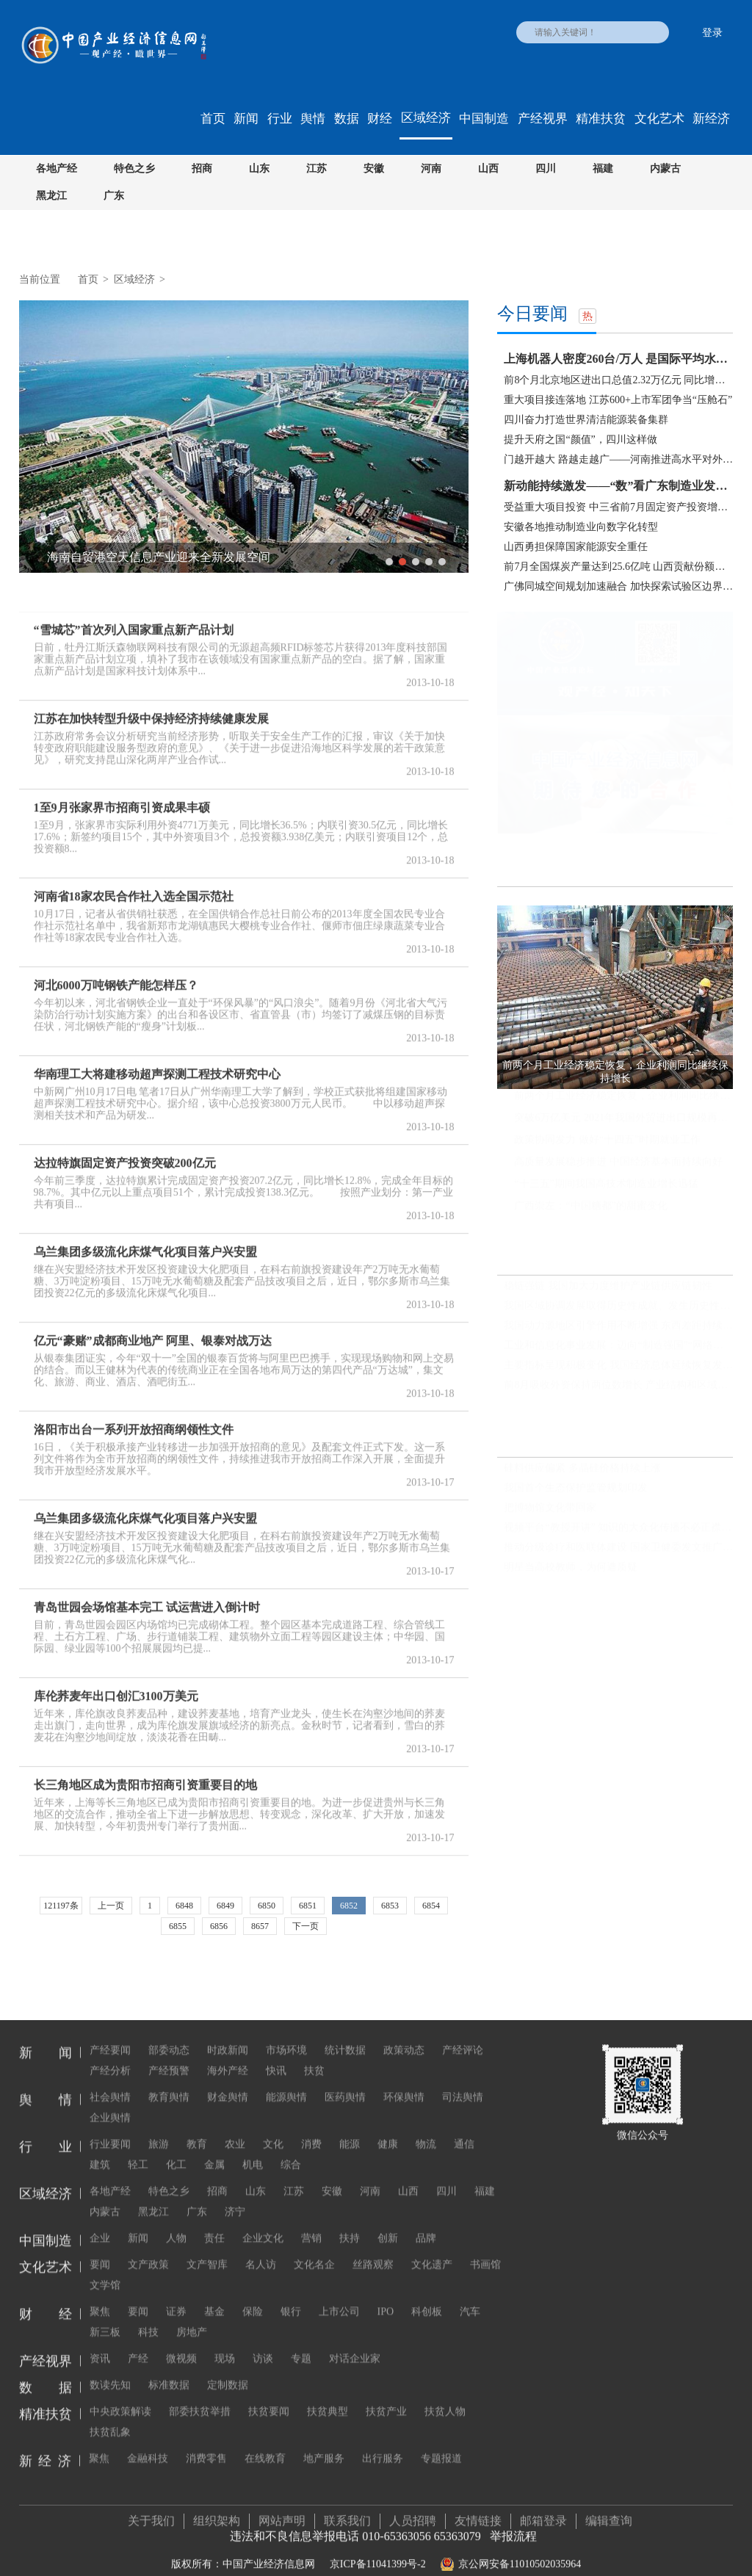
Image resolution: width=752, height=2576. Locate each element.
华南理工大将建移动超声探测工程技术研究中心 (157, 1060)
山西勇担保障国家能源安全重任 (576, 546)
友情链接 (478, 2506)
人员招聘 (412, 2506)
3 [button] (415, 561)
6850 (266, 1905)
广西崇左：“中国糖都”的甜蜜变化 (590, 1206)
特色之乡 (134, 168)
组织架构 (216, 2506)
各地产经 (56, 168)
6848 (184, 1905)
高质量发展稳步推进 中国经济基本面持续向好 (618, 1162)
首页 (212, 119)
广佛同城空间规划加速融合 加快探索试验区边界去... (618, 586)
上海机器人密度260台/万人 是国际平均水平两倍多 (618, 358)
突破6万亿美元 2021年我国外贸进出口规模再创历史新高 (623, 1118)
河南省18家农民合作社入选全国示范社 (134, 883)
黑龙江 (51, 195)
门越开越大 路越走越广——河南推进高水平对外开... (618, 459)
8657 (260, 1926)
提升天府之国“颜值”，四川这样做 (580, 439)
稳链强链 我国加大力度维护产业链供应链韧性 (608, 1285)
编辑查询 (608, 2506)
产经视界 (543, 119)
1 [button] (389, 561)
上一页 (111, 1905)
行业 (279, 119)
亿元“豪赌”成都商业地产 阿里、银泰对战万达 (153, 1327)
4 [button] (429, 561)
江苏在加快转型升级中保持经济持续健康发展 (151, 705)
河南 (431, 168)
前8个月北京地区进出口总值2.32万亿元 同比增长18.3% (618, 380)
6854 (431, 1905)
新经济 (711, 119)
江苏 (316, 168)
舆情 (312, 119)
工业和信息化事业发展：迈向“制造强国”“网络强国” (618, 1344)
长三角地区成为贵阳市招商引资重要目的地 (145, 1771)
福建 (603, 168)
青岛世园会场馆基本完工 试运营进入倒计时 (147, 1594)
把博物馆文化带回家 (550, 1507)
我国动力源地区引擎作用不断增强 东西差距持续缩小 (618, 1325)
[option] (244, 436)
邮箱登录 (543, 2506)
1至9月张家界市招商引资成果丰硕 (122, 794)
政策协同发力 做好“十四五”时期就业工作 (607, 1140)
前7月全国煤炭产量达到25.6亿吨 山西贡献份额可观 (618, 566)
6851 (308, 1905)
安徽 (374, 168)
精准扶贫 (601, 119)
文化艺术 (659, 119)
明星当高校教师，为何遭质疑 (570, 1567)
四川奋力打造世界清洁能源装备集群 (586, 419)
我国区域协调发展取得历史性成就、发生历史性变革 (618, 1305)
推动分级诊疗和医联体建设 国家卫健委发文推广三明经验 (618, 1547)
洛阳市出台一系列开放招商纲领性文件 (134, 1416)
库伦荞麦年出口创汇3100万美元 (116, 1682)
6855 (178, 1926)
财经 (379, 119)
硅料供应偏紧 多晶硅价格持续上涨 (582, 1468)
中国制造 (484, 119)
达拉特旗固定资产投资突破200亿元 (125, 1149)
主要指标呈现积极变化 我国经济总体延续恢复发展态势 (618, 1364)
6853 (390, 1905)
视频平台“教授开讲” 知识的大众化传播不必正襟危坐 (618, 1527)
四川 (545, 168)
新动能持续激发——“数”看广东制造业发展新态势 (618, 486)
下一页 (305, 1926)
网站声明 (282, 2506)
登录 (712, 32)
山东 (259, 168)
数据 (346, 119)
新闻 (246, 119)
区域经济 (426, 118)
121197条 (61, 1905)
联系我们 (347, 2506)
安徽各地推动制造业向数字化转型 (581, 526)
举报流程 (513, 2522)
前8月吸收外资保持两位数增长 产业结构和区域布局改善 (618, 1384)
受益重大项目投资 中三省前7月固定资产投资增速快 (618, 507)
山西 (488, 168)
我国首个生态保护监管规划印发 (576, 1488)
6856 (219, 1926)
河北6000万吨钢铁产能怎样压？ (116, 972)
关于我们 (151, 2506)
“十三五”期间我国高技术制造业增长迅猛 (606, 1184)
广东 (114, 195)
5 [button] (442, 561)
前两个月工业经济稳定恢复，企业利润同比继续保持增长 (623, 1095)
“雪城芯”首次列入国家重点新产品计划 (134, 616)
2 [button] (402, 561)
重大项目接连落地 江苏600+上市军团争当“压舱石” (618, 399)
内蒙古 (665, 168)
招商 (202, 168)
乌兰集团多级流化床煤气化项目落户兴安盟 (145, 1238)
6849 (225, 1905)
